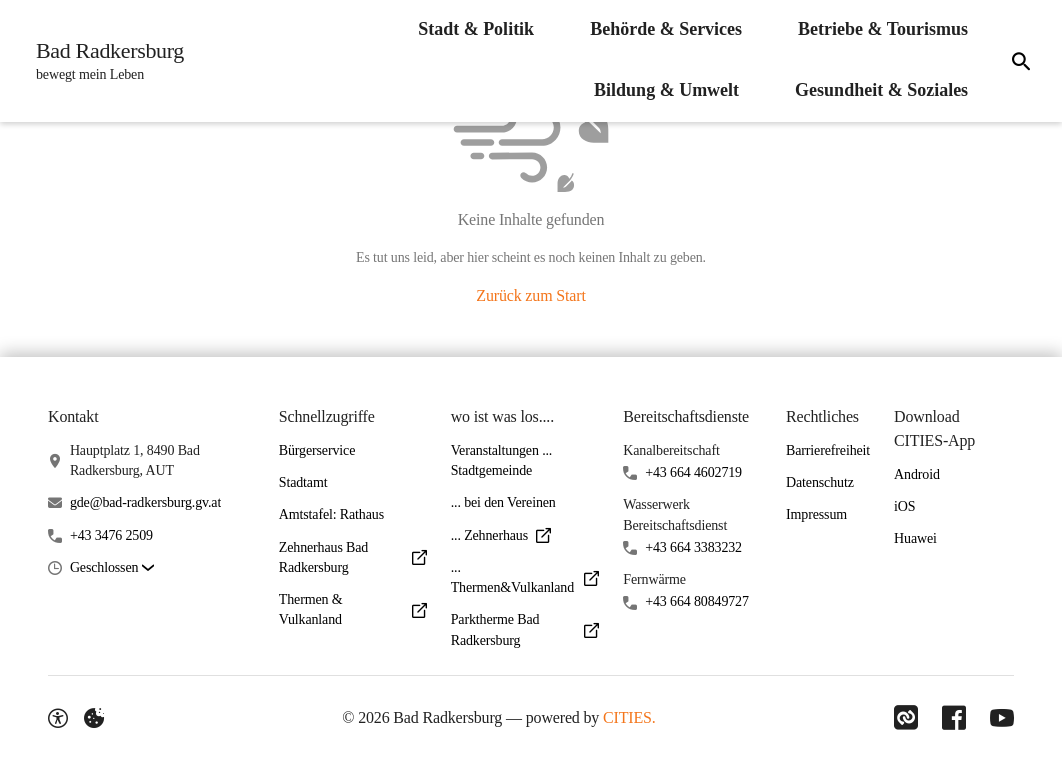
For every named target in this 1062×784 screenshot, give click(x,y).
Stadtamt (303, 482)
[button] (112, 568)
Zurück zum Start (530, 295)
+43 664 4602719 (693, 472)
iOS (904, 506)
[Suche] (1021, 61)
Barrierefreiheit (828, 450)
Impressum (816, 514)
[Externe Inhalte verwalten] (94, 718)
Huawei (915, 538)
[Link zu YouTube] (1002, 718)
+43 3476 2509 (111, 535)
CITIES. (629, 717)
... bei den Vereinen (503, 502)
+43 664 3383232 (693, 547)
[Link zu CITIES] (906, 718)
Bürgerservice (317, 450)
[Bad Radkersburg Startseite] (104, 61)
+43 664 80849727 (697, 601)
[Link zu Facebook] (954, 718)
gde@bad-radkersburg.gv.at (145, 502)
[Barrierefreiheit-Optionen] (58, 718)
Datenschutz (820, 482)
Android (917, 474)
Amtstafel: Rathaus (331, 514)
